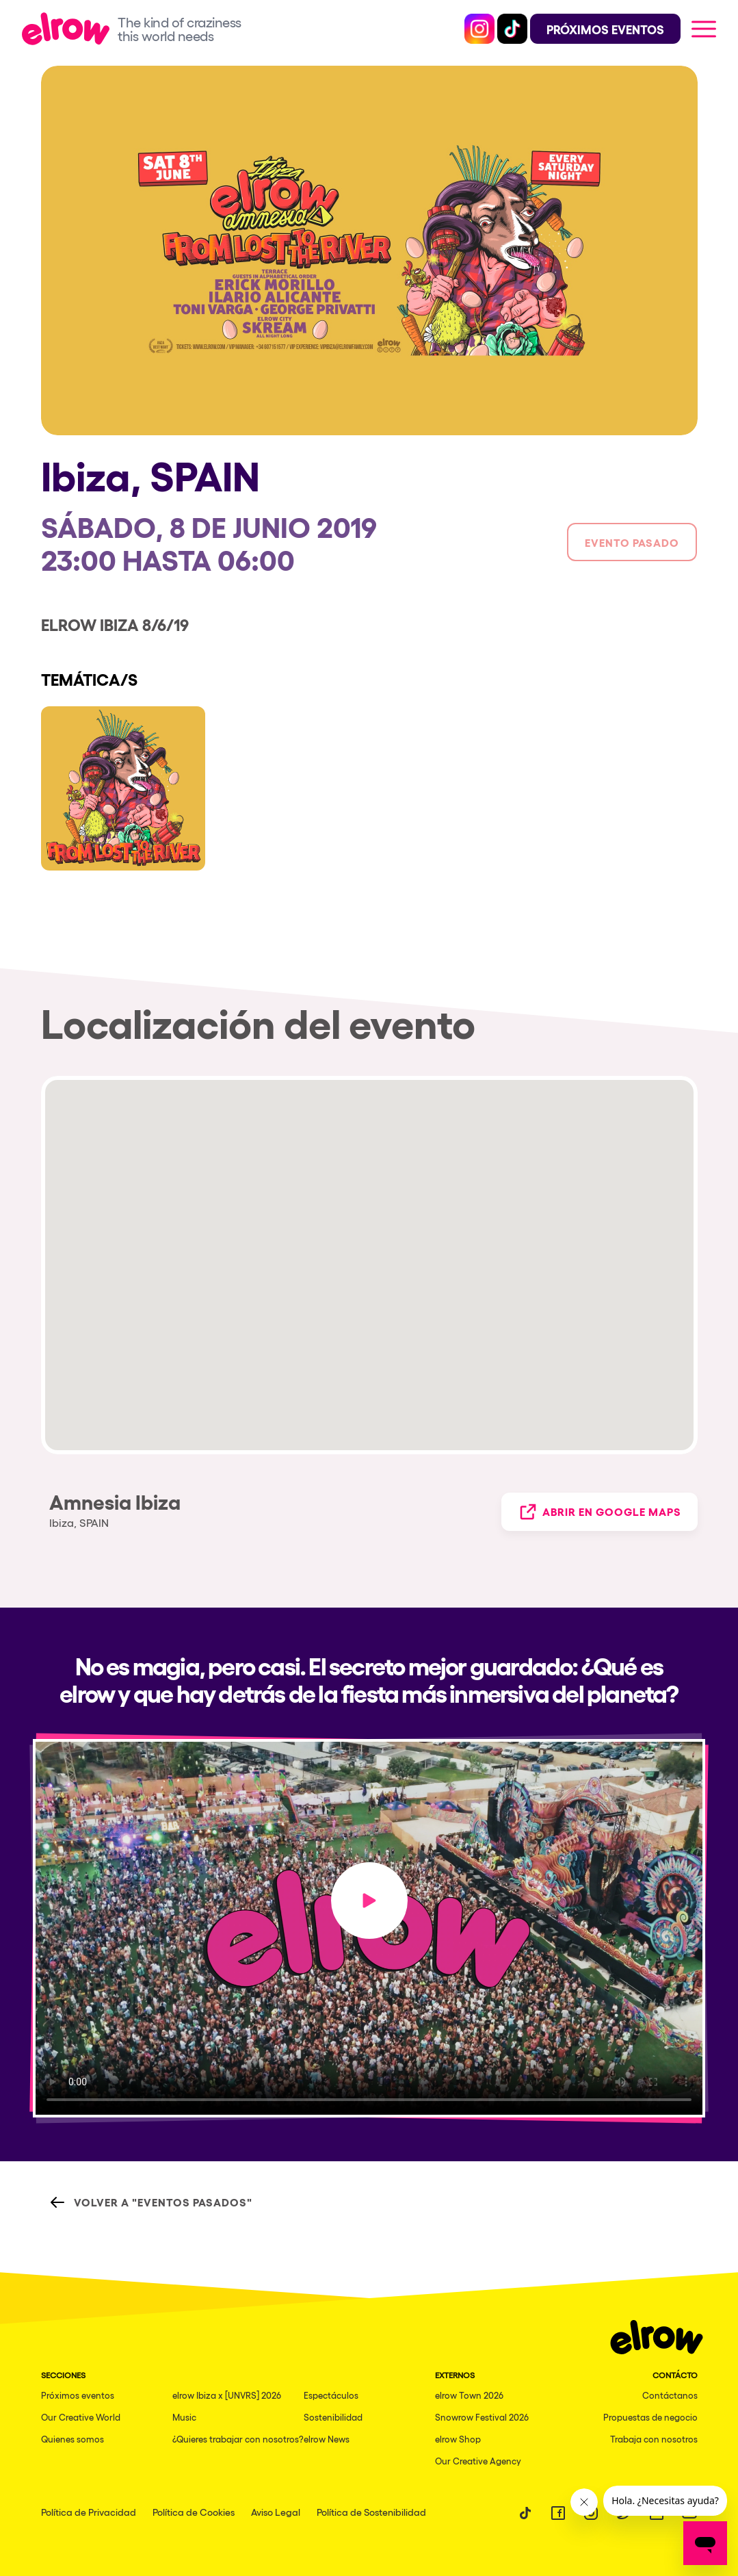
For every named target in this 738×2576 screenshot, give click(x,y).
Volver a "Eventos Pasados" (150, 2202)
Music (184, 2417)
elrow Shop (458, 2439)
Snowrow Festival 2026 (482, 2417)
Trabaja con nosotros (654, 2439)
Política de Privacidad (88, 2511)
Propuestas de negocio (650, 2417)
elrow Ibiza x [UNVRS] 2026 (226, 2395)
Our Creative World (80, 2417)
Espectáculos (331, 2395)
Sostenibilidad (333, 2417)
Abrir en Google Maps (599, 1512)
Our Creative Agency (478, 2461)
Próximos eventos (77, 2395)
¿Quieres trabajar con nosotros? (238, 2439)
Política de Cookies (194, 2511)
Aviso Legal (275, 2511)
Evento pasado (632, 542)
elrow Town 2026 (469, 2395)
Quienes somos (72, 2439)
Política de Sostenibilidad (371, 2511)
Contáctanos (670, 2395)
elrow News (327, 2439)
